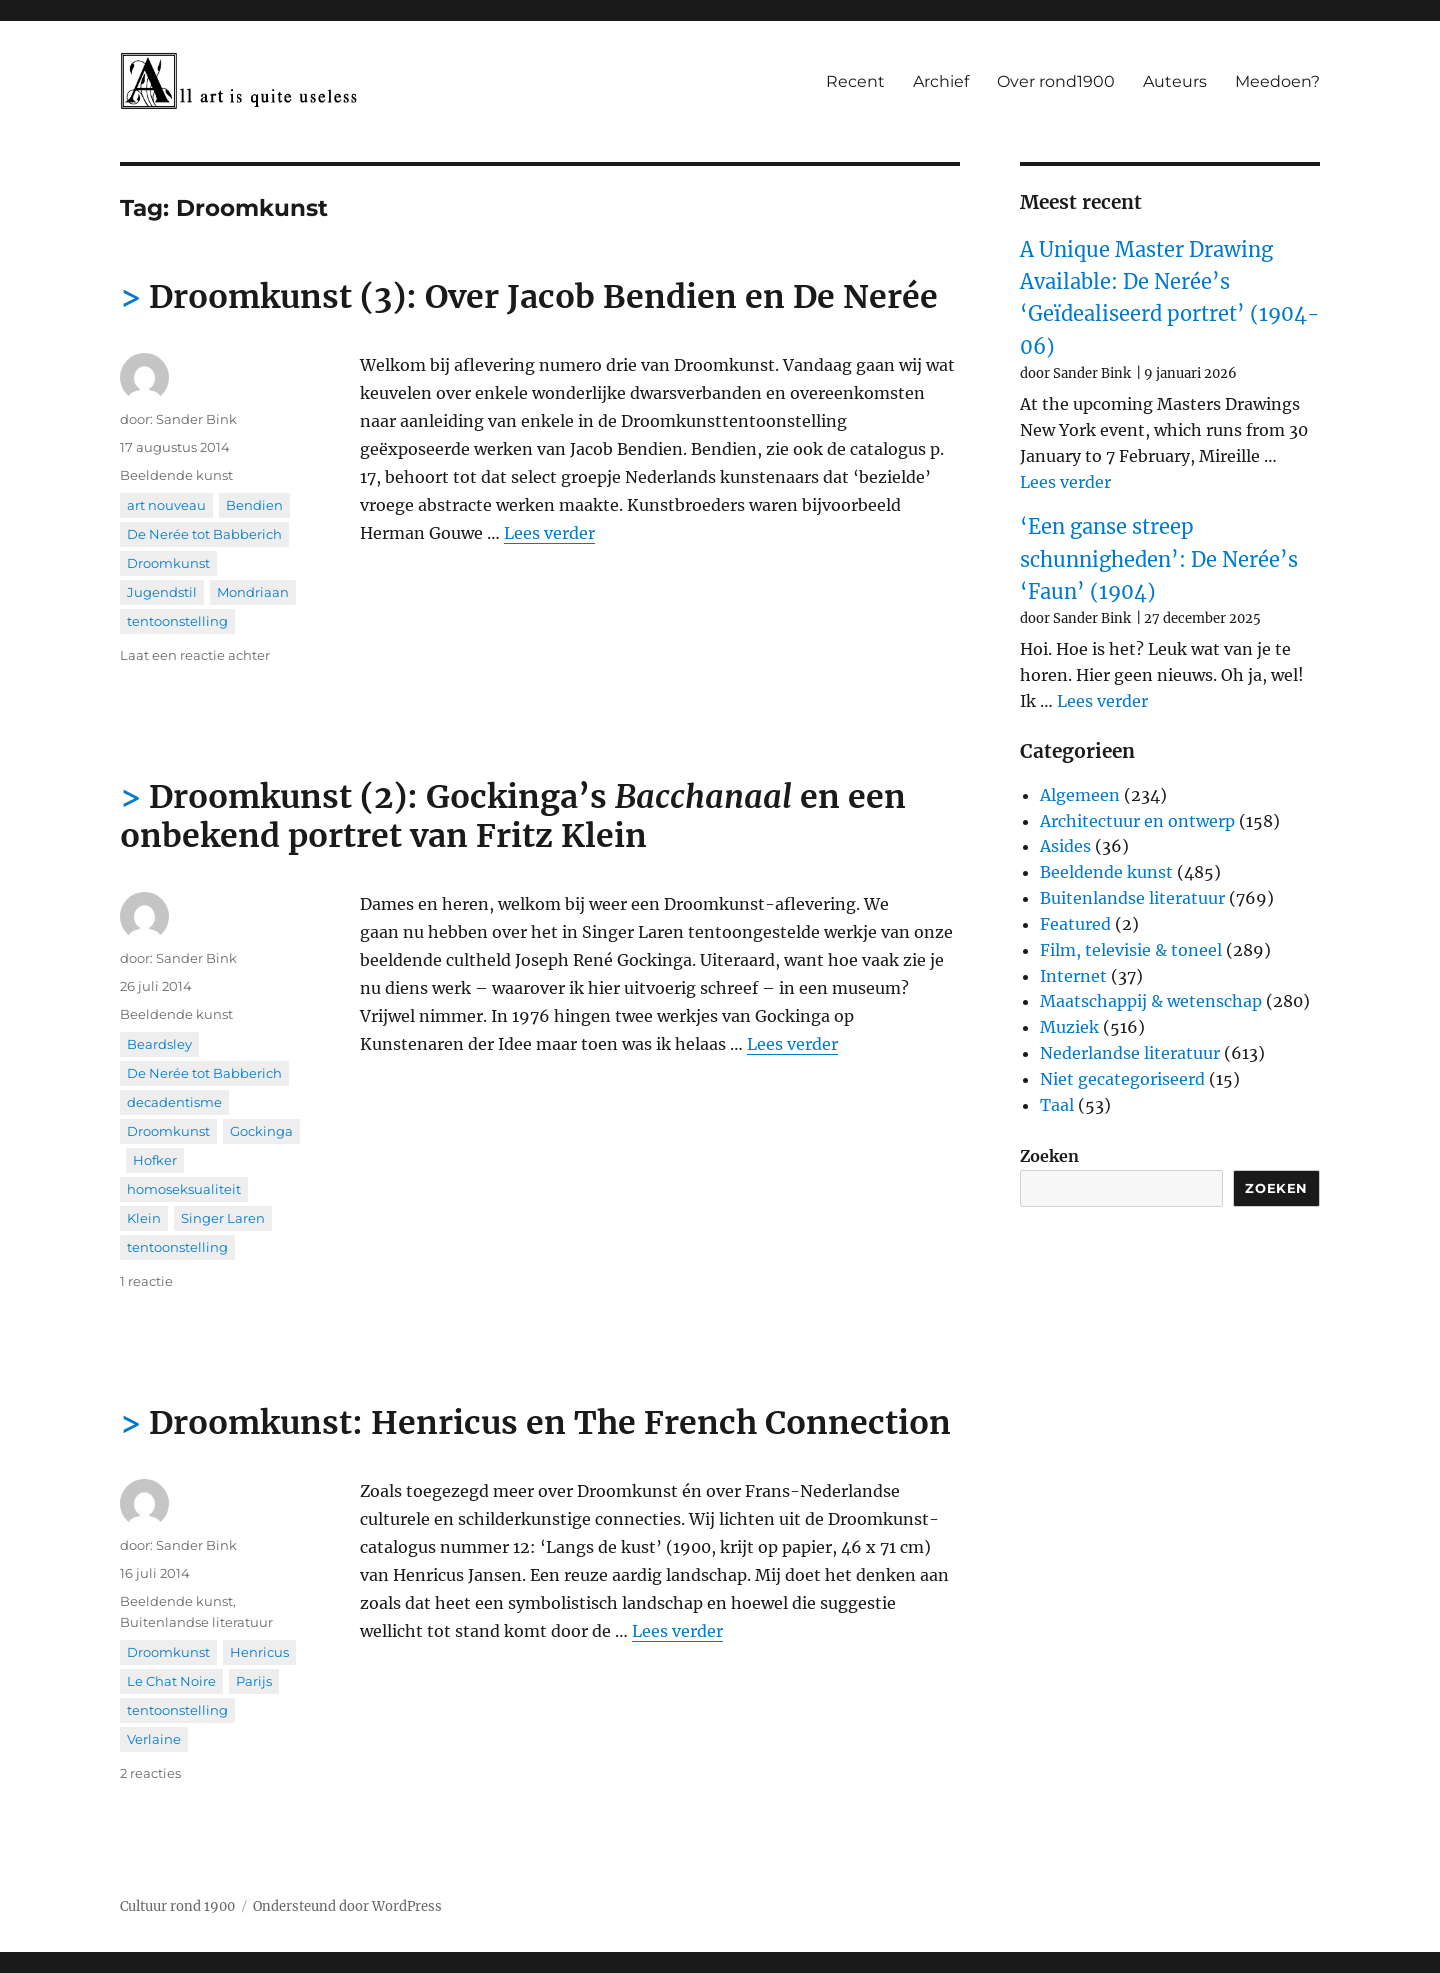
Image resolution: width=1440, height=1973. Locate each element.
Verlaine (154, 1739)
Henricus (259, 1652)
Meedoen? (1277, 81)
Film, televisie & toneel (1131, 950)
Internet (1073, 976)
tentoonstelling (177, 621)
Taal (1057, 1105)
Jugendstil (162, 592)
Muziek (1069, 1027)
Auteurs (1175, 81)
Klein (144, 1218)
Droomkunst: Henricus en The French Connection (550, 1423)
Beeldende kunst (176, 475)
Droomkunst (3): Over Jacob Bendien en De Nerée (543, 297)
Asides (1065, 846)
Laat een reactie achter (195, 655)
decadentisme (174, 1102)
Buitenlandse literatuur (196, 1622)
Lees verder (549, 533)
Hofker (155, 1160)
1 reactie (146, 1281)
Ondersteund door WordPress (347, 1906)
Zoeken (1049, 1156)
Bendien (254, 505)
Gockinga (261, 1131)
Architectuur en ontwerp (1137, 821)
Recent (855, 81)
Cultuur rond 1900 (177, 1906)
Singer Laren (223, 1218)
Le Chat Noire (171, 1681)
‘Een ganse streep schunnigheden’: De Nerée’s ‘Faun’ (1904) (1159, 559)
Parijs (254, 1681)
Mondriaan (253, 592)
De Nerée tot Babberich (204, 534)
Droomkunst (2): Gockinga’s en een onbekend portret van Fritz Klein (513, 816)
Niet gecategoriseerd (1122, 1079)
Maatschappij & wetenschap (1151, 1001)
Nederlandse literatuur (1130, 1053)
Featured (1075, 924)
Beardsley (159, 1044)
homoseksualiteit (184, 1189)
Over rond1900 (1056, 81)
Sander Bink (196, 419)
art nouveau (166, 505)
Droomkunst (168, 563)
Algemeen (1080, 795)
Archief (941, 81)
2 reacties (150, 1773)
